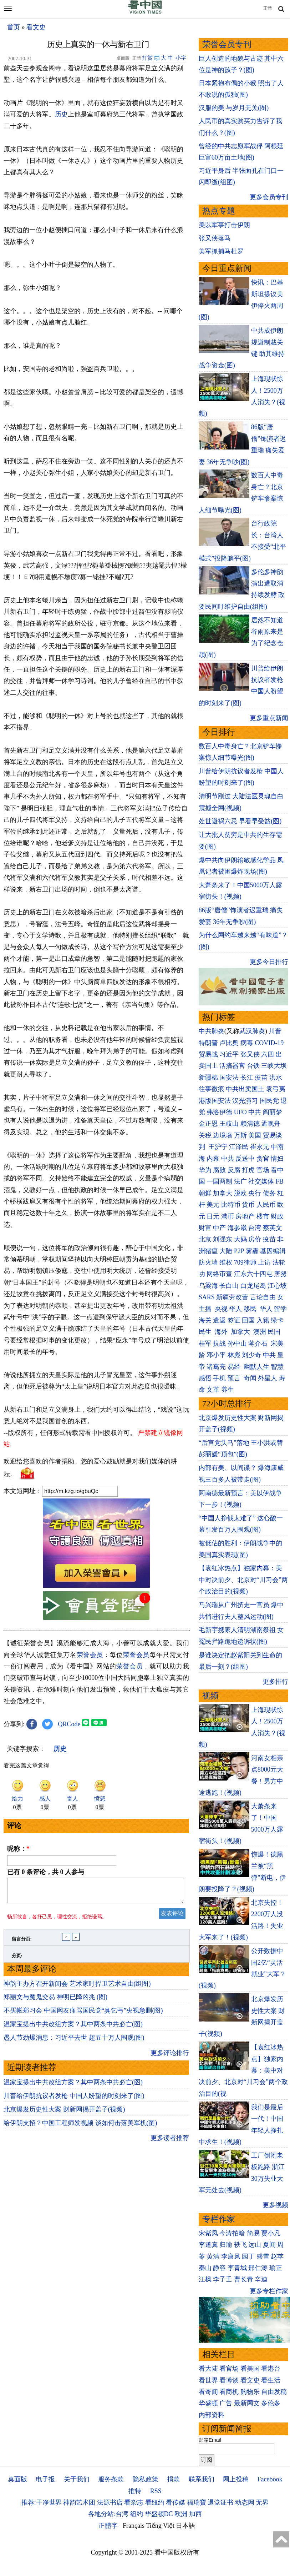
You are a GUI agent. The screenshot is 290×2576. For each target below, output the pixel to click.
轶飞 (240, 2244)
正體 (267, 8)
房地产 (245, 1216)
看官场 (229, 2368)
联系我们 (201, 2479)
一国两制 (219, 1181)
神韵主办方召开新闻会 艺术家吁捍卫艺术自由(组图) (77, 1988)
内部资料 (211, 2415)
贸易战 (208, 1054)
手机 (219, 1378)
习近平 (229, 1054)
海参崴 (237, 1227)
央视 (221, 1308)
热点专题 (218, 210)
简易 (253, 2233)
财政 (277, 1216)
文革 (213, 1389)
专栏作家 (218, 2219)
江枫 (205, 2279)
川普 (275, 1031)
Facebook (270, 2479)
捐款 (173, 2479)
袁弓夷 (275, 1089)
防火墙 (208, 1262)
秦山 (205, 2267)
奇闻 (250, 1378)
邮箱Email (210, 2440)
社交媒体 (261, 1181)
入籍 (262, 1320)
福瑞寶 (196, 2502)
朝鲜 (205, 1193)
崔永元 (259, 1146)
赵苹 (277, 2256)
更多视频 (275, 2205)
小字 (180, 58)
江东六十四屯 (253, 1273)
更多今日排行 (269, 961)
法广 (240, 1181)
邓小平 (216, 1355)
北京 (205, 1239)
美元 (213, 1204)
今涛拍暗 (232, 2233)
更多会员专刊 (269, 197)
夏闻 (269, 2244)
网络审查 (219, 1273)
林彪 (234, 1355)
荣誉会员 (90, 1654)
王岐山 (229, 1123)
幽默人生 (256, 1366)
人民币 (266, 1204)
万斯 (240, 1135)
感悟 (205, 1378)
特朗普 (208, 1042)
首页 (13, 27)
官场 (262, 1170)
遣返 (219, 1320)
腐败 (219, 1170)
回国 (248, 1320)
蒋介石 (258, 1343)
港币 (227, 1216)
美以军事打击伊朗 (224, 225)
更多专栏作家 (269, 2291)
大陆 (225, 1251)
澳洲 (259, 1331)
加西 (195, 2513)
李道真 (208, 2244)
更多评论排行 (170, 2057)
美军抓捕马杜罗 (221, 251)
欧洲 (180, 2513)
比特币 (230, 1204)
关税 (205, 1135)
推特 (134, 2491)
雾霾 (252, 1251)
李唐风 (230, 2256)
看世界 (208, 2380)
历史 (61, 114)
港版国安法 (215, 1100)
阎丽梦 (272, 1112)
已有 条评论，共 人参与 (45, 1871)
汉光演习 (245, 1100)
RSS (156, 2491)
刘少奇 (251, 1355)
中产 (219, 1227)
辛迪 (261, 2279)
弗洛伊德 (219, 1112)
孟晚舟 (270, 1123)
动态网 (244, 2502)
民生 (206, 1331)
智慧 (277, 1366)
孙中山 (237, 1343)
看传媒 (175, 2502)
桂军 (205, 1343)
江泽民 (238, 1146)
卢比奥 (229, 1042)
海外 (222, 1331)
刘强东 (222, 1239)
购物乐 (250, 2391)
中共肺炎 (211, 1031)
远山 (254, 2244)
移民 (250, 1308)
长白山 (229, 1285)
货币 (248, 1204)
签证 (234, 1320)
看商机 (229, 2391)
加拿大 (222, 1193)
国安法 (229, 1077)
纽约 (136, 2513)
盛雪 (262, 2256)
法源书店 (110, 2502)
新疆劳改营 (232, 1297)
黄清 (213, 2256)
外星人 (267, 1378)
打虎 (248, 1170)
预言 (235, 1378)
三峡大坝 (274, 1065)
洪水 (275, 1077)
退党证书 (220, 2502)
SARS (207, 1297)
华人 (235, 1308)
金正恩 (208, 1123)
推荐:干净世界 (41, 2502)
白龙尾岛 (253, 1285)
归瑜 (225, 2244)
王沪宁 (218, 1146)
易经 (235, 1366)
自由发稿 (274, 2391)
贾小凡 (270, 2233)
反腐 (234, 1170)
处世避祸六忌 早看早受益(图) (240, 821)
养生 (227, 1389)
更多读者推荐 (170, 2142)
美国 (254, 1135)
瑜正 (275, 2267)
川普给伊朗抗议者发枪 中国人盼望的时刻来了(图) (74, 2100)
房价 (254, 1239)
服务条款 (111, 2479)
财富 (205, 1227)
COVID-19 (269, 1042)
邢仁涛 (258, 2267)
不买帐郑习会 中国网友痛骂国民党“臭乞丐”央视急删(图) (83, 2014)
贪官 (262, 1158)
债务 (269, 1193)
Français (133, 2525)
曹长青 (243, 2279)
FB (280, 1181)
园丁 (248, 2256)
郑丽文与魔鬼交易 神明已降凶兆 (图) (55, 2001)
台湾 (254, 1227)
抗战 (219, 1343)
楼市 (262, 1216)
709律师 (245, 1262)
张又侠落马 (215, 238)
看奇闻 (208, 2391)
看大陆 (208, 2368)
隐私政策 (145, 2479)
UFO (240, 1112)
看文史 (36, 27)
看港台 (270, 2368)
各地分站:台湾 (108, 2513)
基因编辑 (273, 1251)
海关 (205, 1320)
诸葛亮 (216, 1366)
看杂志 (133, 2502)
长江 (246, 1077)
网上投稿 (236, 2479)
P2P (239, 1251)
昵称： (18, 1848)
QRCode (69, 1724)
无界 (262, 2502)
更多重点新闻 (269, 718)
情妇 (277, 1158)
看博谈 (229, 2380)
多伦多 (270, 2403)
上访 (264, 1262)
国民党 (269, 1100)
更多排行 (275, 1681)
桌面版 (17, 2479)
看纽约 (154, 2502)
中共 (254, 1112)
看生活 (270, 2380)
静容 (219, 2267)
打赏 (147, 58)
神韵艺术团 (79, 2502)
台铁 (253, 1065)
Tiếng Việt (160, 2525)
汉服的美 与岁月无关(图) (234, 107)
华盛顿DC (159, 2513)
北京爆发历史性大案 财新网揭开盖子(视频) (64, 2113)
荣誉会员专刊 (226, 44)
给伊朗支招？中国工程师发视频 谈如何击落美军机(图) (80, 2127)
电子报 (45, 2479)
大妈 (240, 1239)
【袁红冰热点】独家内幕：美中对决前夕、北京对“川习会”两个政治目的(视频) (243, 1580)
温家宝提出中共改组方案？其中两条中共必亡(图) (73, 2028)
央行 (254, 1193)
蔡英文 (272, 1227)
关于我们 (77, 2479)
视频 (210, 1695)
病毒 (246, 1042)
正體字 (108, 2525)
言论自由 (263, 1297)
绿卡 (277, 1320)
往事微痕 (211, 1089)
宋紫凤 (208, 2233)
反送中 (245, 1158)
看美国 (250, 2368)
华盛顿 (208, 2403)
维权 (225, 1262)
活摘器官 (232, 1065)
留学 (280, 1308)
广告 (225, 2403)
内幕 (213, 1158)
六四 (267, 1054)
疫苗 (261, 1077)
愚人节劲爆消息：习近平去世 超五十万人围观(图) (74, 2041)
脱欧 (240, 1193)
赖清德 (250, 1123)
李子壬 (222, 2279)
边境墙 (222, 1135)
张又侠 (250, 1054)
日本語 (185, 2525)
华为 (205, 1170)
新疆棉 (208, 1077)
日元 (213, 1216)
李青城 (237, 2267)
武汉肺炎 (252, 1031)
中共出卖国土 (245, 1089)
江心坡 (277, 1285)
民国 (274, 1331)
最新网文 (247, 2403)
